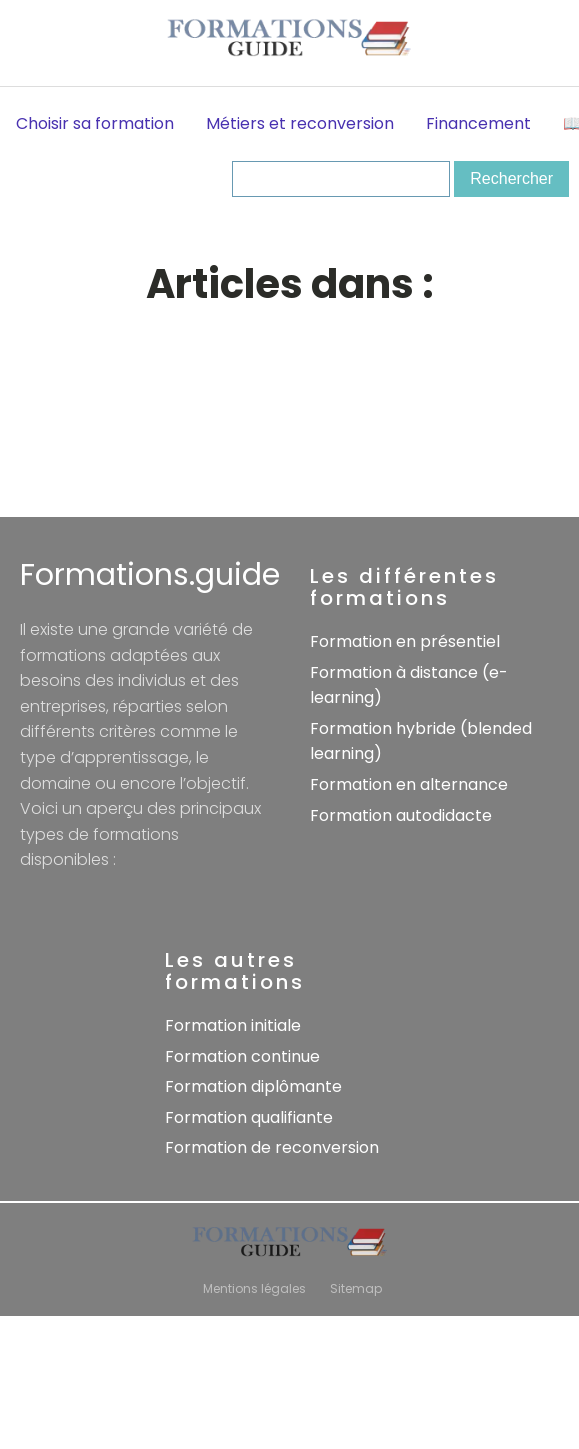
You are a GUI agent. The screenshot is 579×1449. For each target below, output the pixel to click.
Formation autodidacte (401, 815)
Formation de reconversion (272, 1147)
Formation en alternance (409, 784)
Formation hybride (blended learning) (421, 741)
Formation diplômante (253, 1086)
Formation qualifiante (249, 1117)
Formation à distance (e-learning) (409, 685)
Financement (478, 123)
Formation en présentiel (405, 641)
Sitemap (356, 1288)
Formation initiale (233, 1025)
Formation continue (242, 1056)
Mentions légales (254, 1288)
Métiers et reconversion (300, 123)
